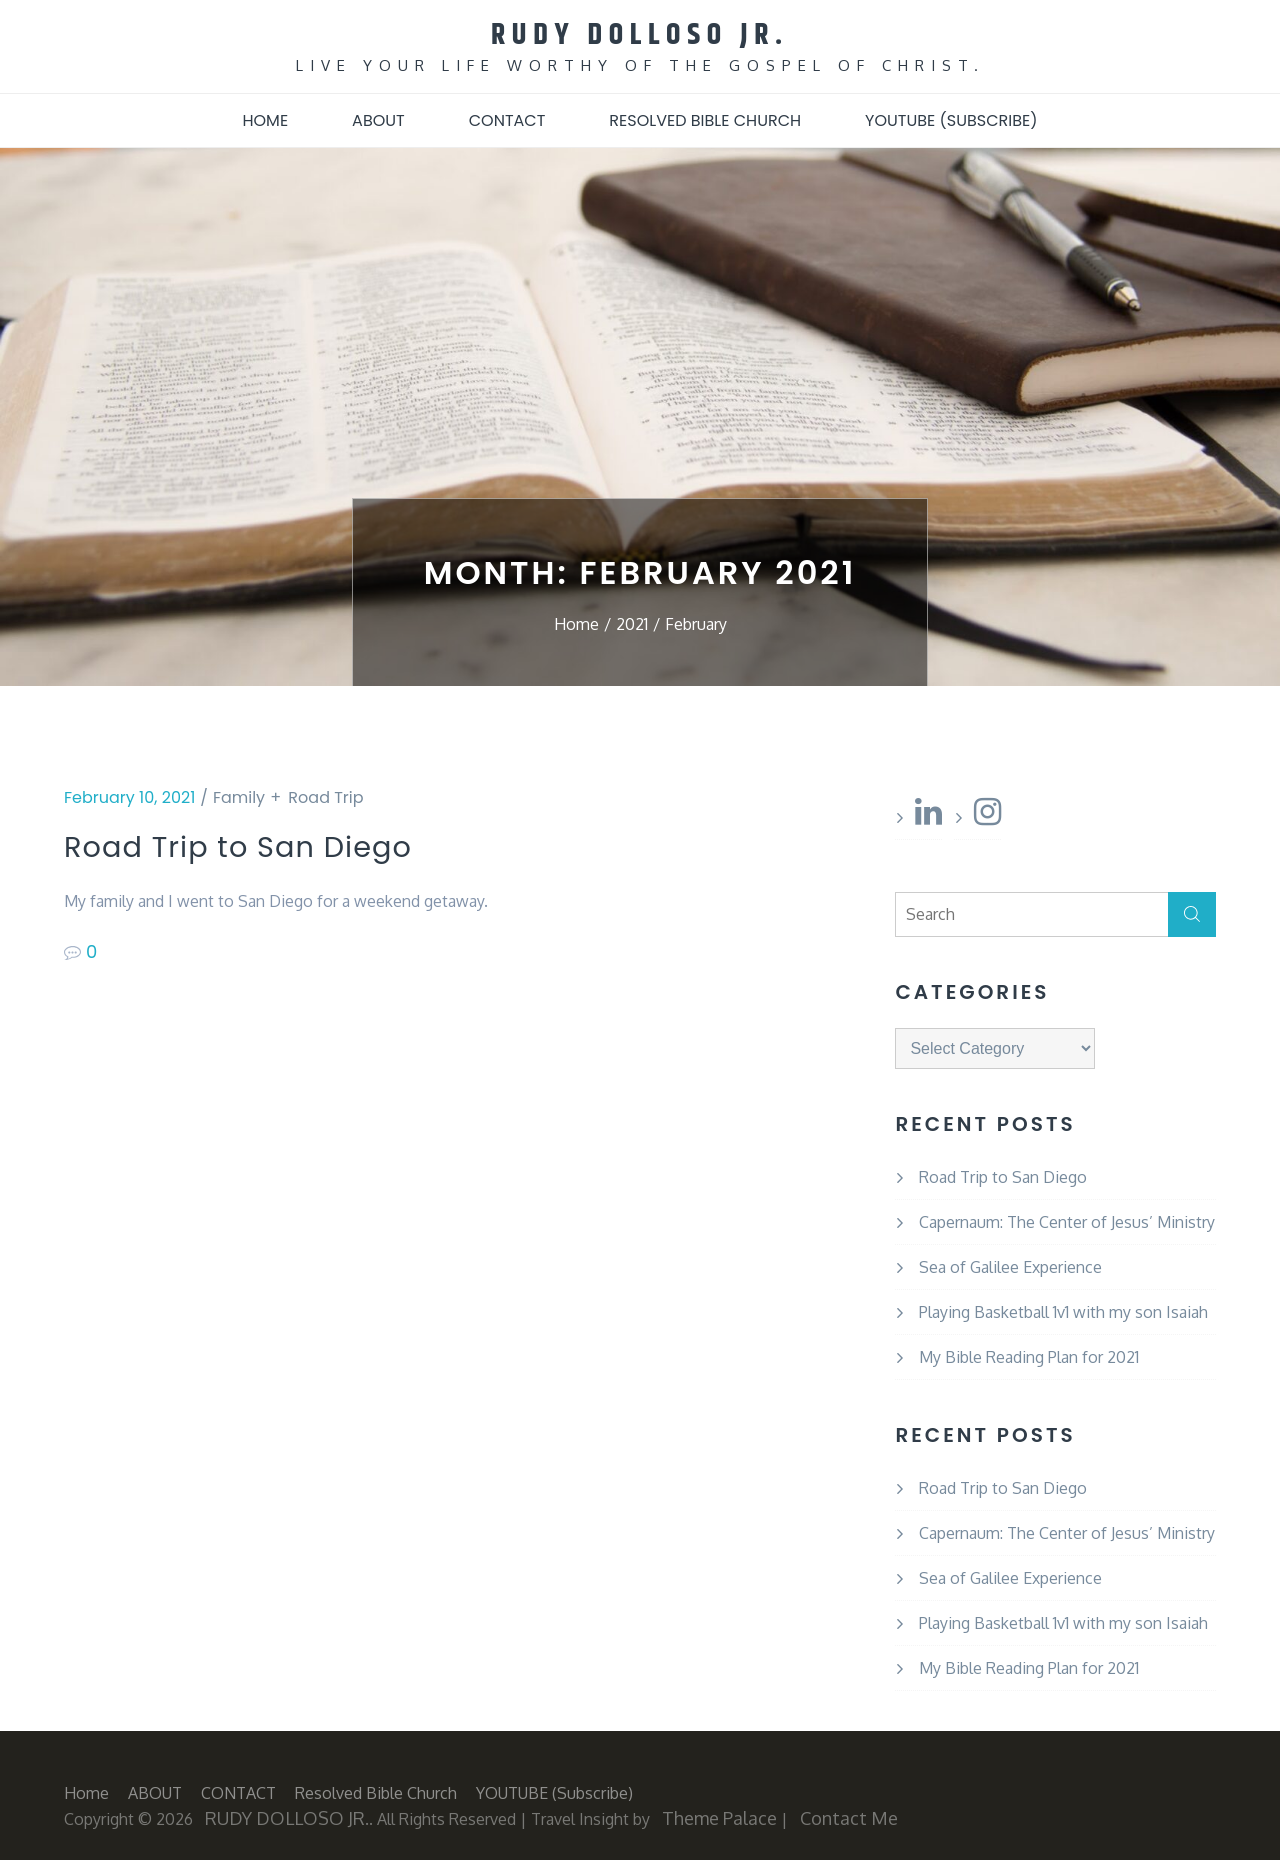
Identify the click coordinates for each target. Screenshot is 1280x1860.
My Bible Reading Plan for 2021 (1029, 1355)
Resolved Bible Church (705, 118)
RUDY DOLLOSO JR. (640, 33)
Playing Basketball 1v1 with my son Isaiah (1063, 1310)
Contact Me (849, 1816)
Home (265, 118)
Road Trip (325, 795)
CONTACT (507, 118)
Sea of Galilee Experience (1010, 1265)
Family (239, 795)
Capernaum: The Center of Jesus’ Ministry (1067, 1220)
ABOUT (378, 118)
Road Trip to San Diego (267, 847)
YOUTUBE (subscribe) (951, 118)
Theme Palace (719, 1816)
